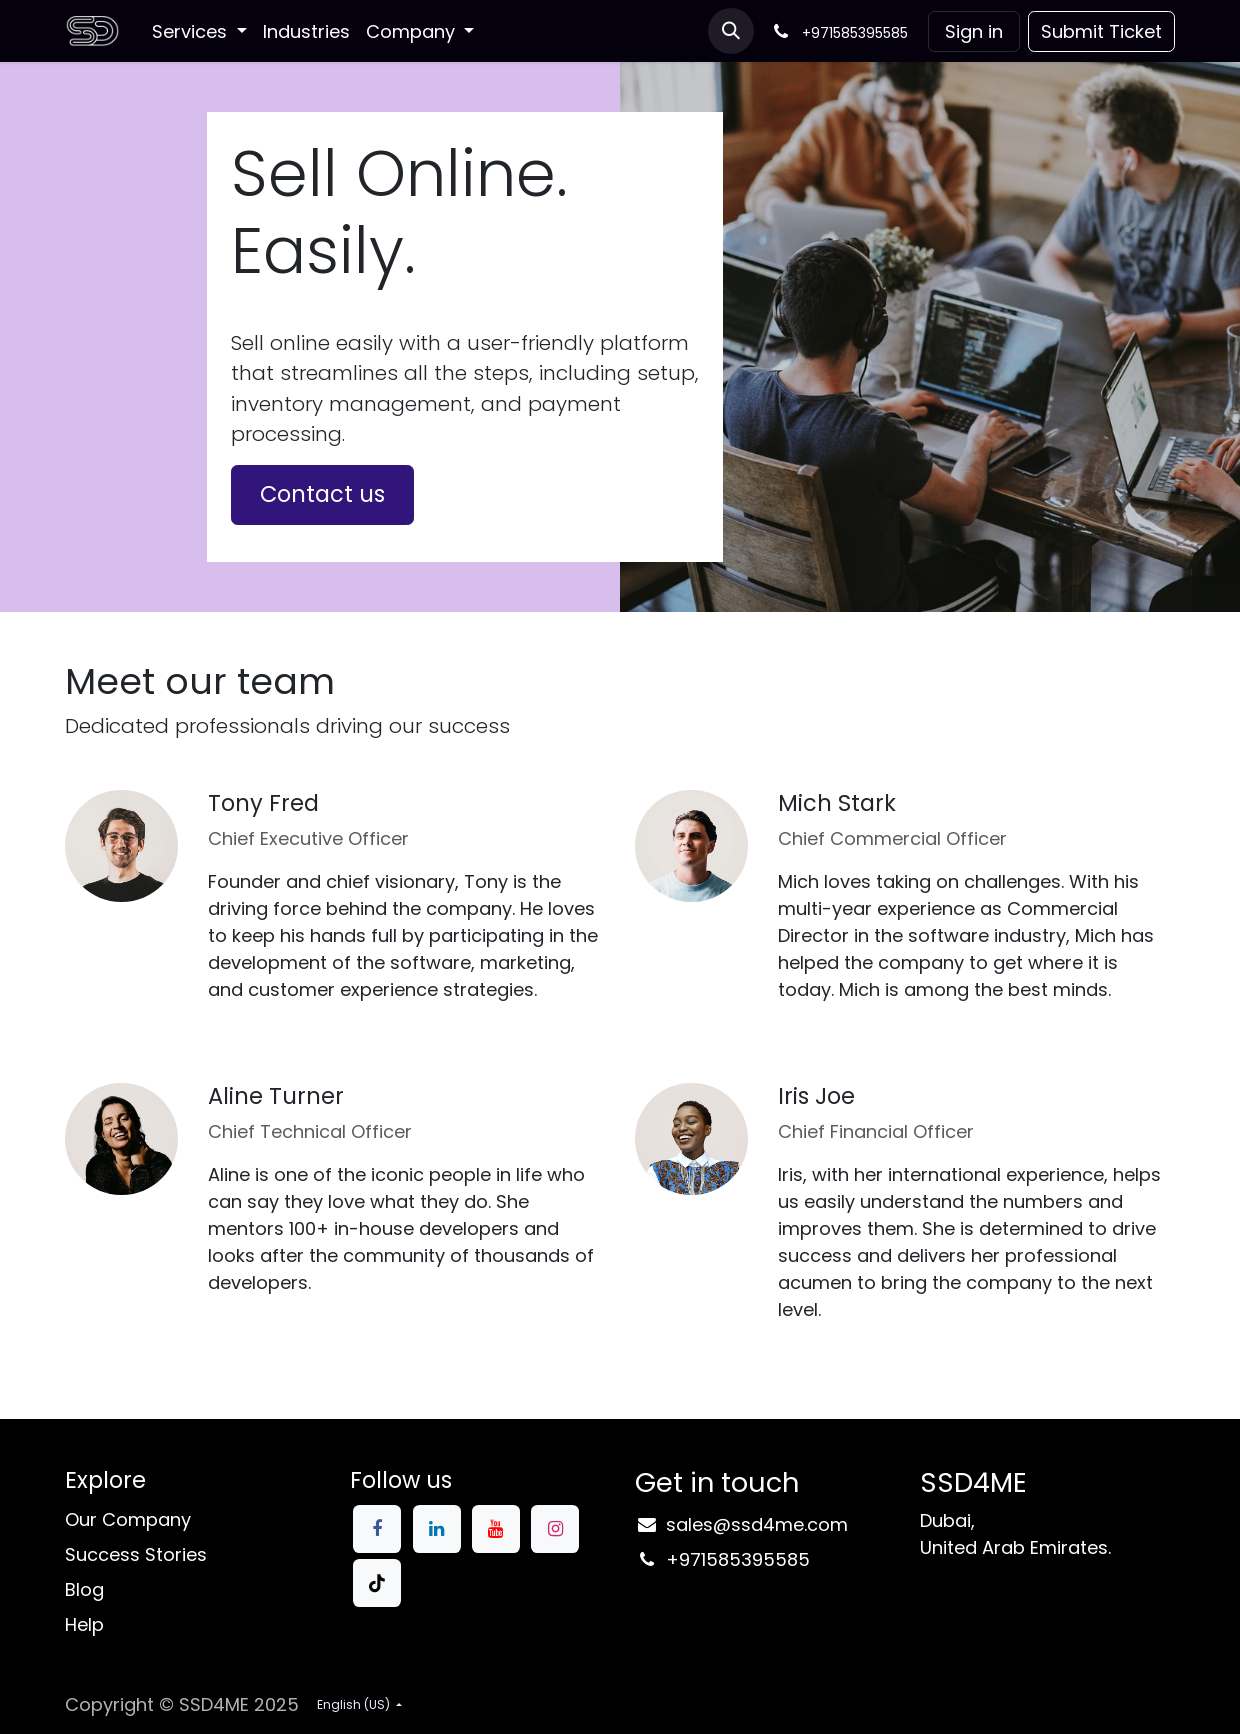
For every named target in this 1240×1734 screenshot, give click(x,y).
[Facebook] (377, 1529)
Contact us (322, 494)
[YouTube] (496, 1529)
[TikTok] (377, 1583)
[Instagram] (555, 1529)
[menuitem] (199, 31)
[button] (731, 31)
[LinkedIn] (437, 1529)
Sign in (974, 31)
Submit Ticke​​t (1101, 31)
